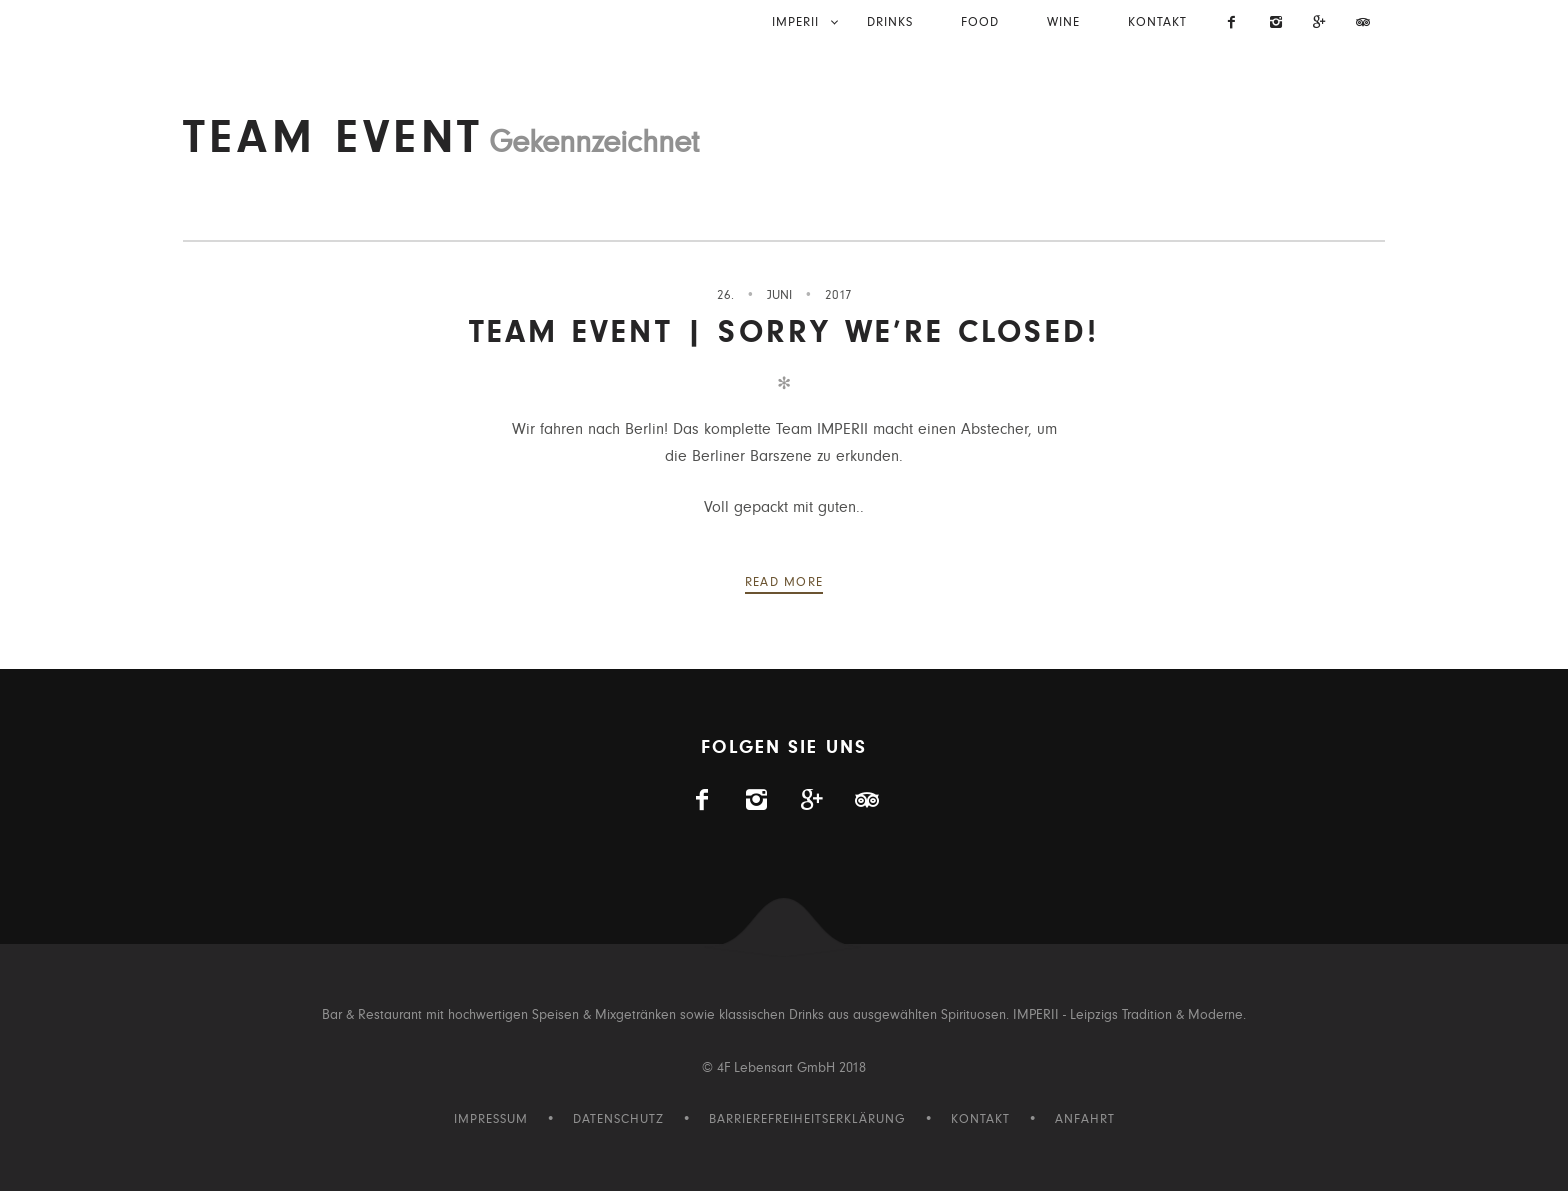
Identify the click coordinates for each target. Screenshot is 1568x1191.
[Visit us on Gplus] (1320, 24)
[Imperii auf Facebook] (1233, 24)
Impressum (491, 1119)
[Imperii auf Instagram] (1276, 24)
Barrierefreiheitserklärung (807, 1119)
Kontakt (1157, 22)
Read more (784, 582)
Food (980, 22)
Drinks (890, 22)
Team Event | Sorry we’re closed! (784, 332)
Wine (1063, 22)
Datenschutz (618, 1119)
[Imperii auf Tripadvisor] (1363, 24)
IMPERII (795, 22)
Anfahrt (1085, 1119)
